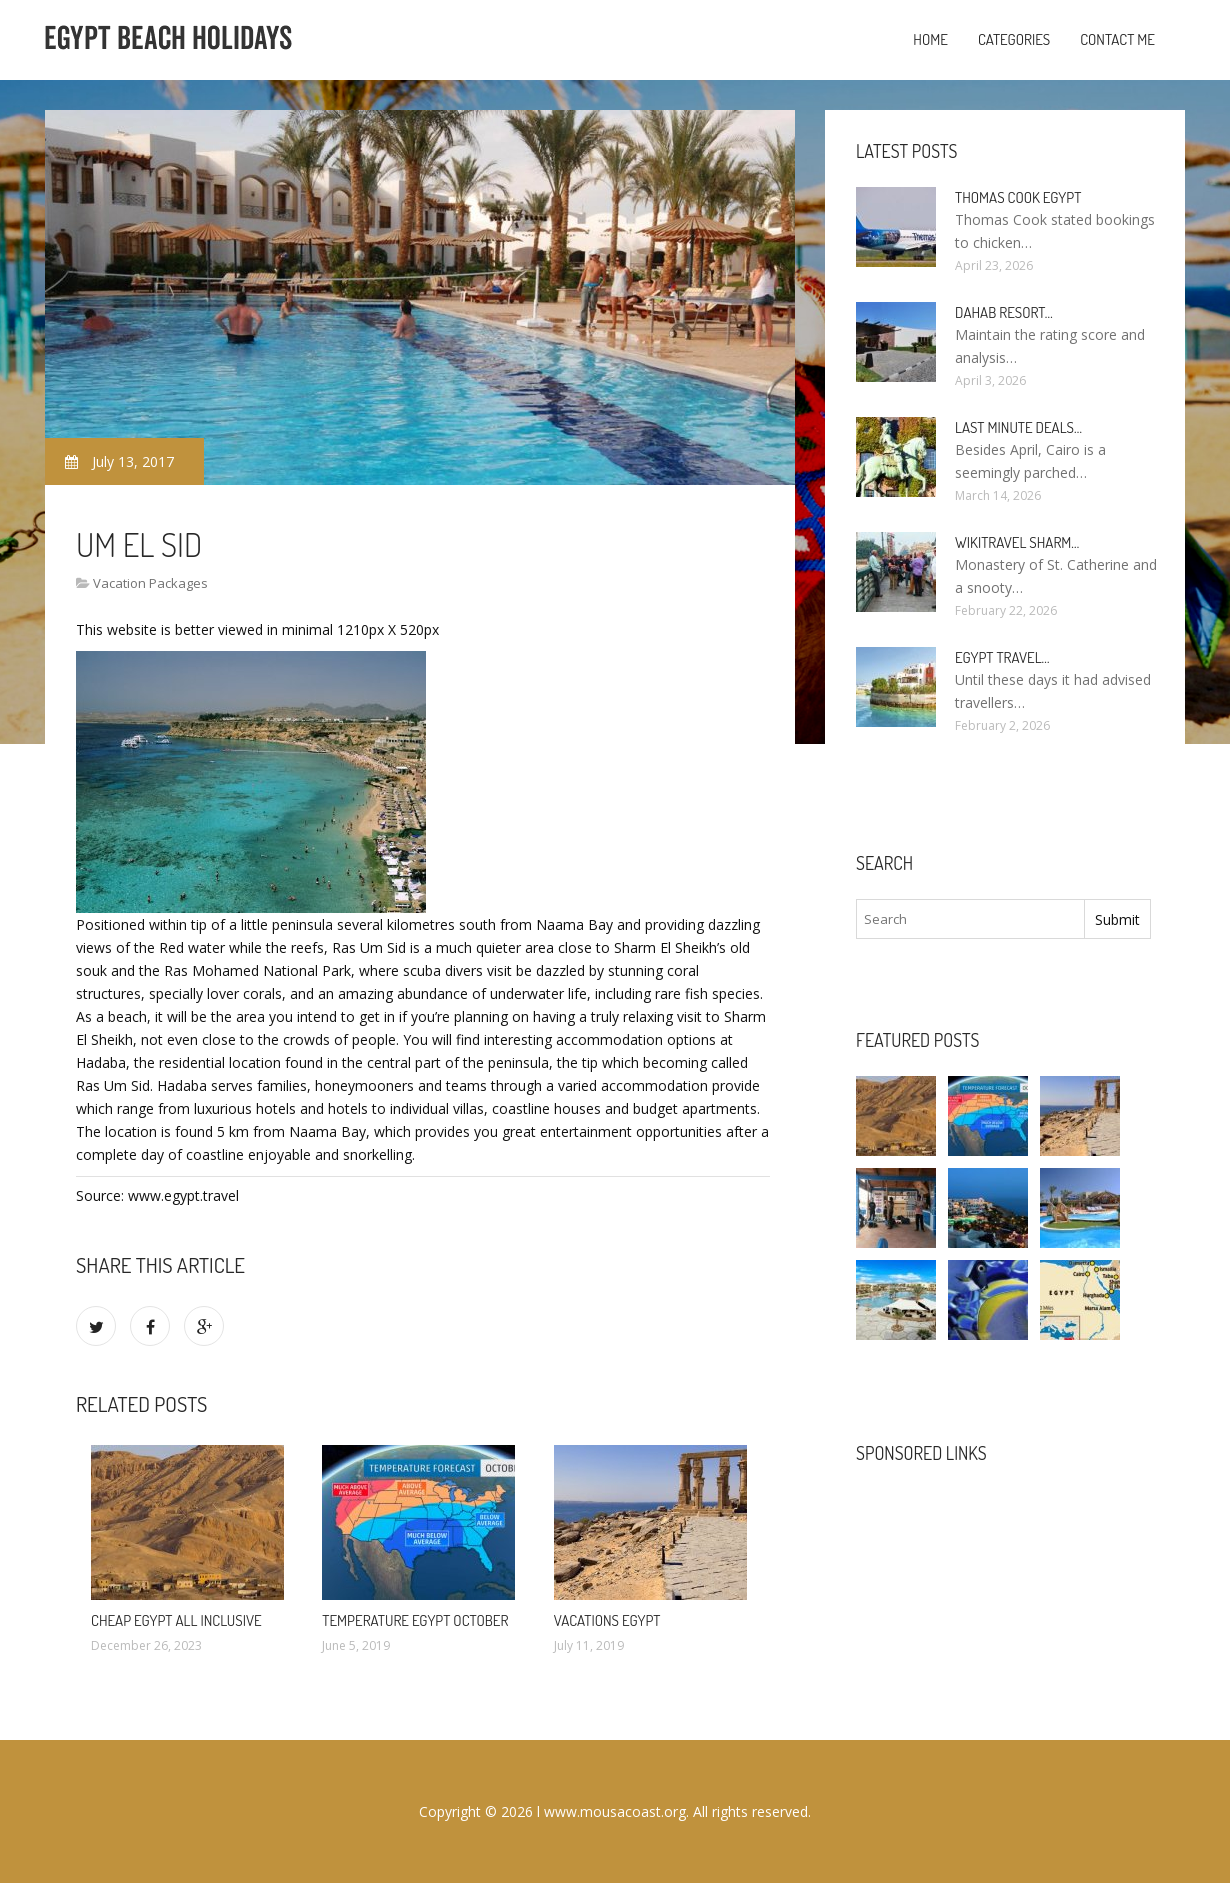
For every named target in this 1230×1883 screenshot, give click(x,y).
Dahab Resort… (1004, 312)
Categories (1014, 39)
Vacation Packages (150, 583)
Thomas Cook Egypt (1018, 197)
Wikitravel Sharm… (1017, 542)
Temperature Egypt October (415, 1620)
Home (930, 39)
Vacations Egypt (607, 1620)
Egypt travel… (1002, 657)
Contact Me (1117, 39)
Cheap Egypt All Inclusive (176, 1620)
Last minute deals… (1018, 427)
